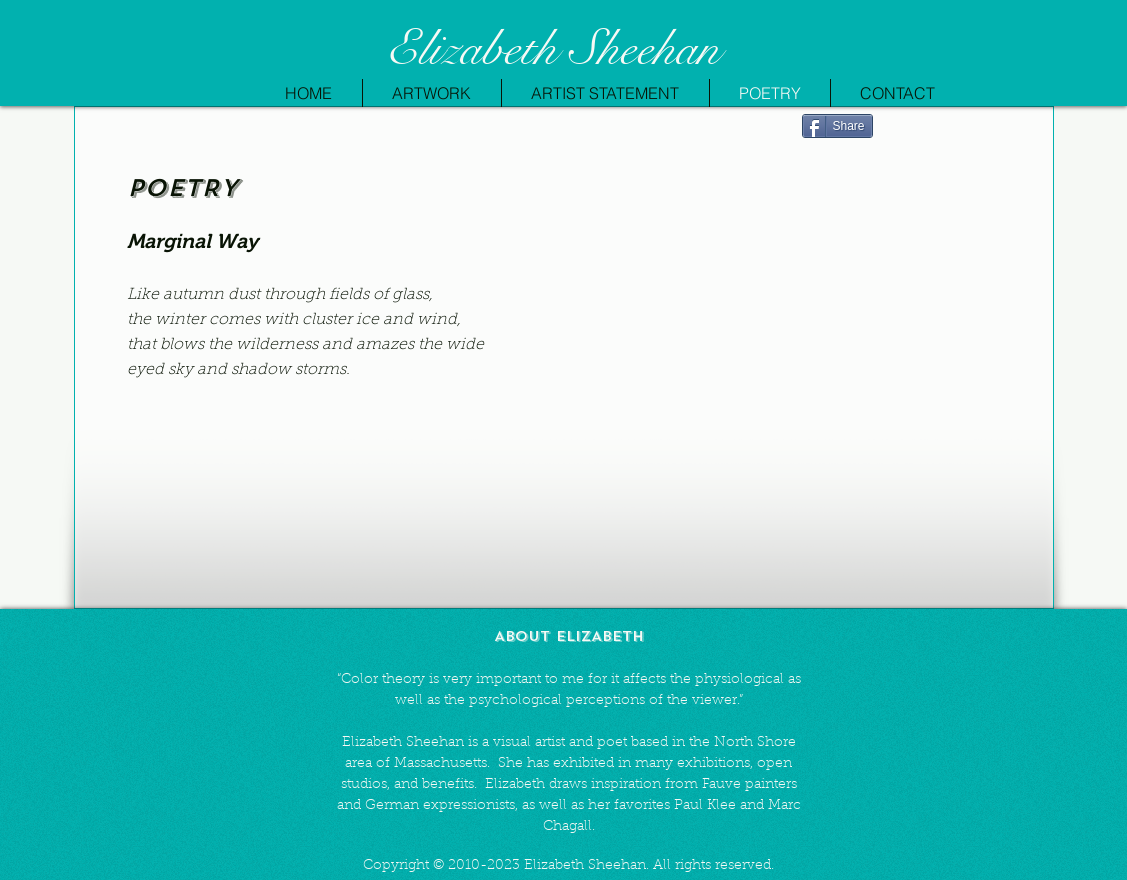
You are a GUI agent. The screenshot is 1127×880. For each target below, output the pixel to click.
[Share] (837, 126)
